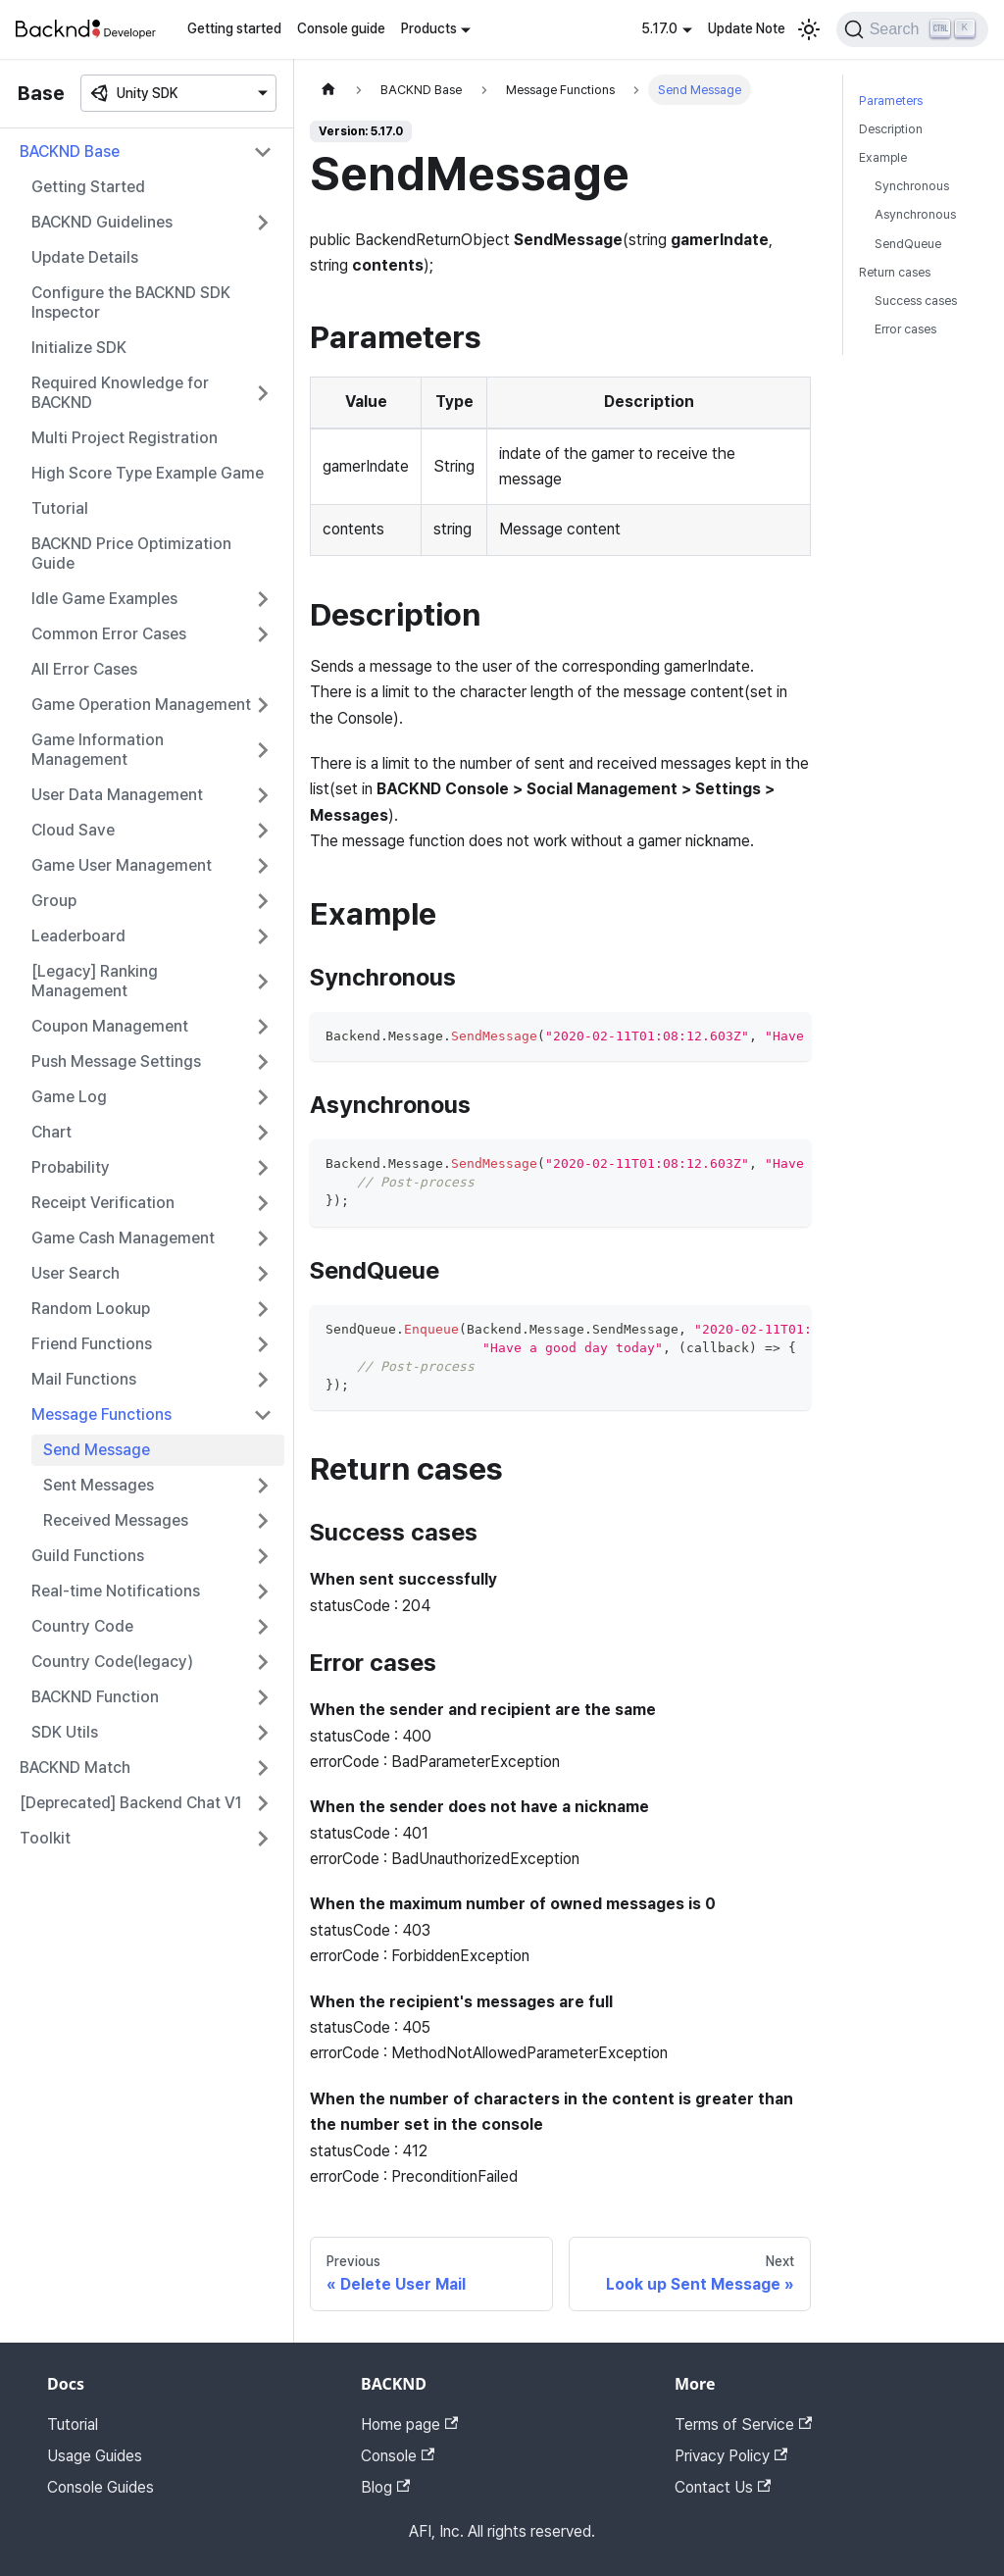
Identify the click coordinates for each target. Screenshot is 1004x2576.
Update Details (84, 257)
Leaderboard (78, 936)
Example (883, 157)
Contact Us (723, 2487)
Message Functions (101, 1414)
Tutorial (59, 508)
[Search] (912, 29)
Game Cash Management (123, 1238)
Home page (409, 2424)
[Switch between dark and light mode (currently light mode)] (809, 29)
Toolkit (45, 1838)
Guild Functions (87, 1555)
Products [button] (429, 28)
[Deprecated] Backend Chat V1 (131, 1802)
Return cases (894, 272)
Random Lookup (90, 1308)
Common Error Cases (108, 634)
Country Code (82, 1626)
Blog (385, 2487)
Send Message (96, 1449)
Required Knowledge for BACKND (120, 393)
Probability (70, 1167)
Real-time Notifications (115, 1591)
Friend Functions (91, 1344)
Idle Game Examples (104, 598)
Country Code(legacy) (112, 1661)
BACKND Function (95, 1697)
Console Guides (100, 2487)
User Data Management (117, 794)
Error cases (905, 329)
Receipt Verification (103, 1202)
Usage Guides (94, 2456)
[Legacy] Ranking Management (94, 981)
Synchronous (912, 185)
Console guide (341, 28)
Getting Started (88, 186)
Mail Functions (83, 1379)
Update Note (746, 28)
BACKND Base (70, 151)
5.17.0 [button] (659, 28)
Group (53, 900)
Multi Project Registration (124, 438)
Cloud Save (73, 830)
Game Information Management (97, 750)
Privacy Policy (731, 2456)
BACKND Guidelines (102, 222)
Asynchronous (915, 214)
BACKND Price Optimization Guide (131, 553)
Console (397, 2456)
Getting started (234, 28)
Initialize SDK (78, 347)
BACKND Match (75, 1767)
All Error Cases (84, 669)
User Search (75, 1273)
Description (891, 129)
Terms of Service (743, 2424)
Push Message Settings (116, 1061)
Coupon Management (109, 1026)
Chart (51, 1132)
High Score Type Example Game (147, 473)
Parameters (891, 100)
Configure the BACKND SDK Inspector (130, 302)
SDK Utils (64, 1732)
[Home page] (328, 90)
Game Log (69, 1096)
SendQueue (908, 243)
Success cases (916, 300)
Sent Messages (98, 1485)
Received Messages (115, 1520)
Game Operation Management (141, 704)
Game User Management (121, 865)
